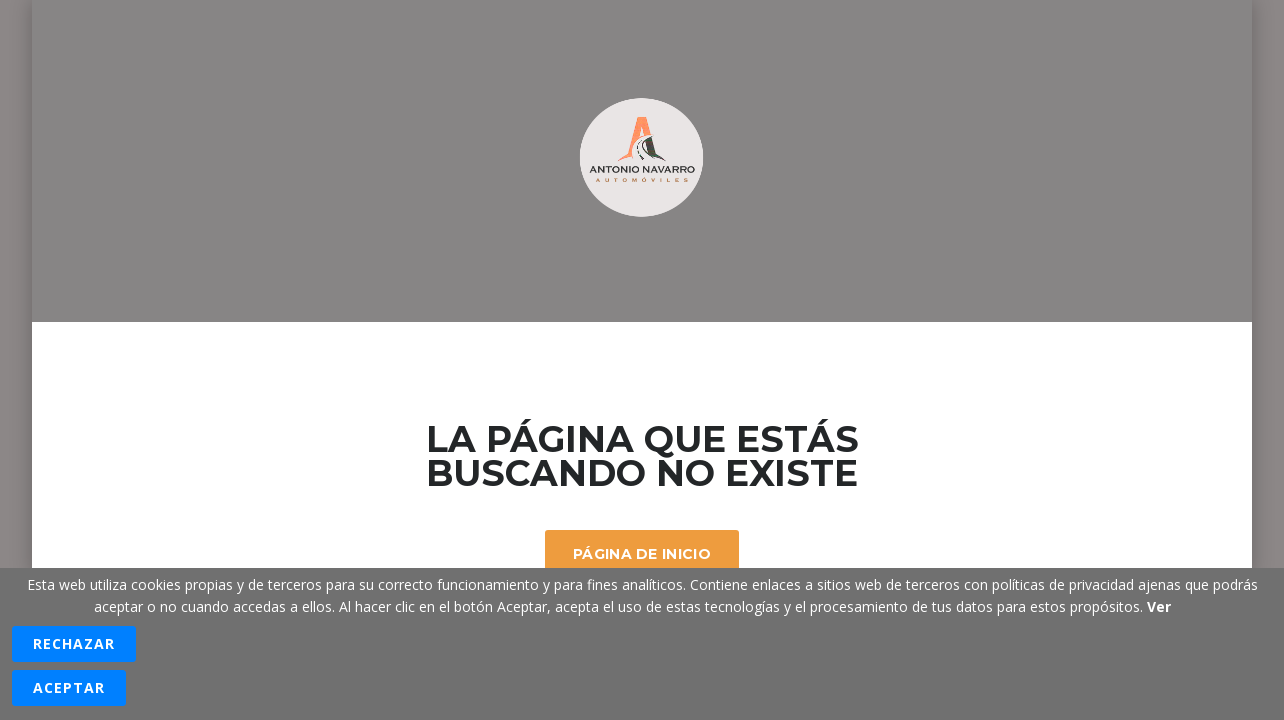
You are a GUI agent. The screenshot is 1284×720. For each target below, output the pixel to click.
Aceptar (69, 687)
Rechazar (74, 643)
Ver (1159, 606)
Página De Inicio (642, 554)
